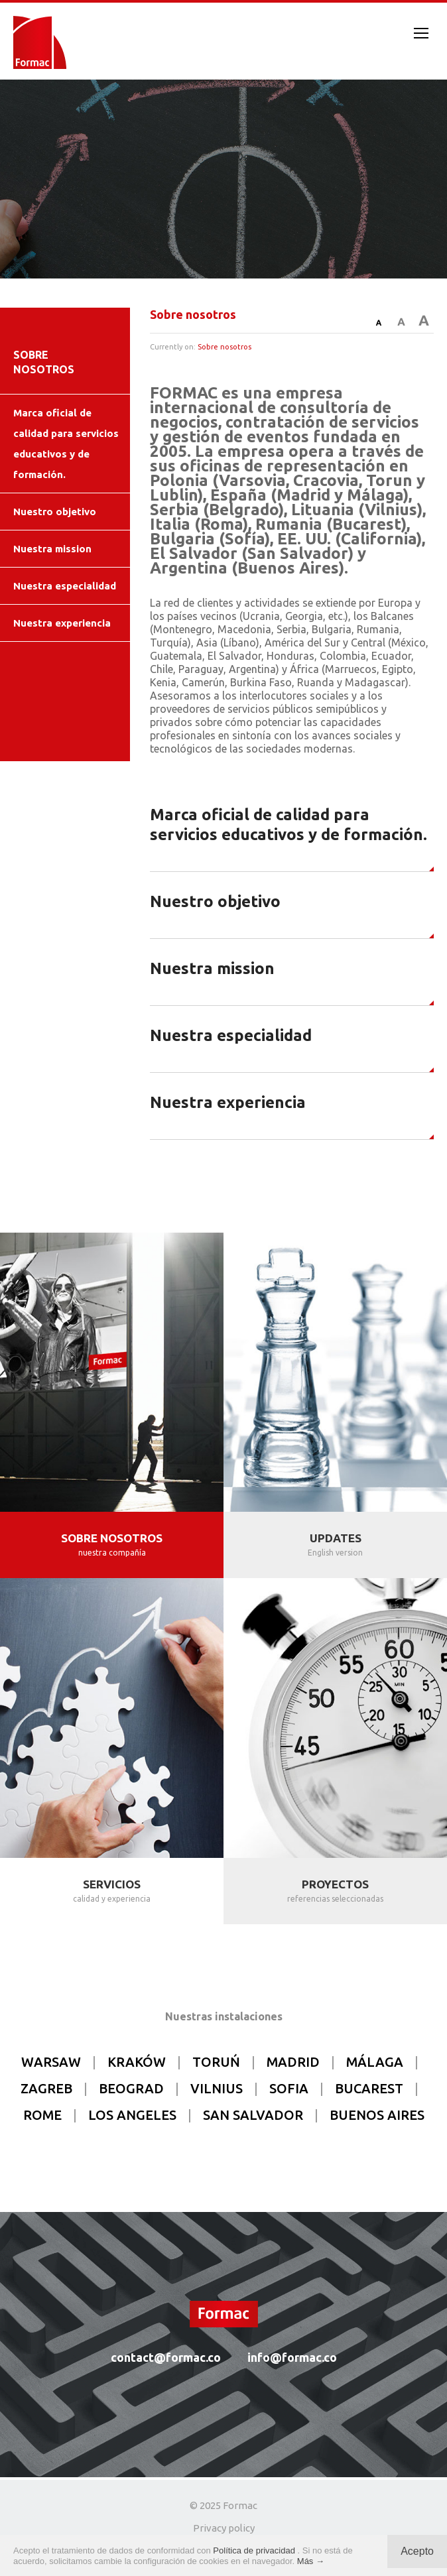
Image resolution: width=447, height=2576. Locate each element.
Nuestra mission (52, 548)
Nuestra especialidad (64, 585)
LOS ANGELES (132, 2114)
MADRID (293, 2061)
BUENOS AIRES (377, 2114)
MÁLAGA (374, 2061)
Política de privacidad (255, 2550)
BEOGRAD (131, 2088)
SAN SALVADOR (253, 2114)
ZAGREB (46, 2088)
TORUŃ (216, 2061)
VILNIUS (216, 2088)
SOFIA (288, 2088)
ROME (42, 2114)
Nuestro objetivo (54, 511)
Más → (310, 2561)
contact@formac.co (166, 2357)
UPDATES (335, 1538)
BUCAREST (369, 2088)
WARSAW (51, 2061)
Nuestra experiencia (62, 623)
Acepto (417, 2551)
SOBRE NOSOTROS (111, 1538)
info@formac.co (292, 2357)
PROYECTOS (335, 1884)
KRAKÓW (136, 2061)
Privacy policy (224, 2528)
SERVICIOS (112, 1884)
